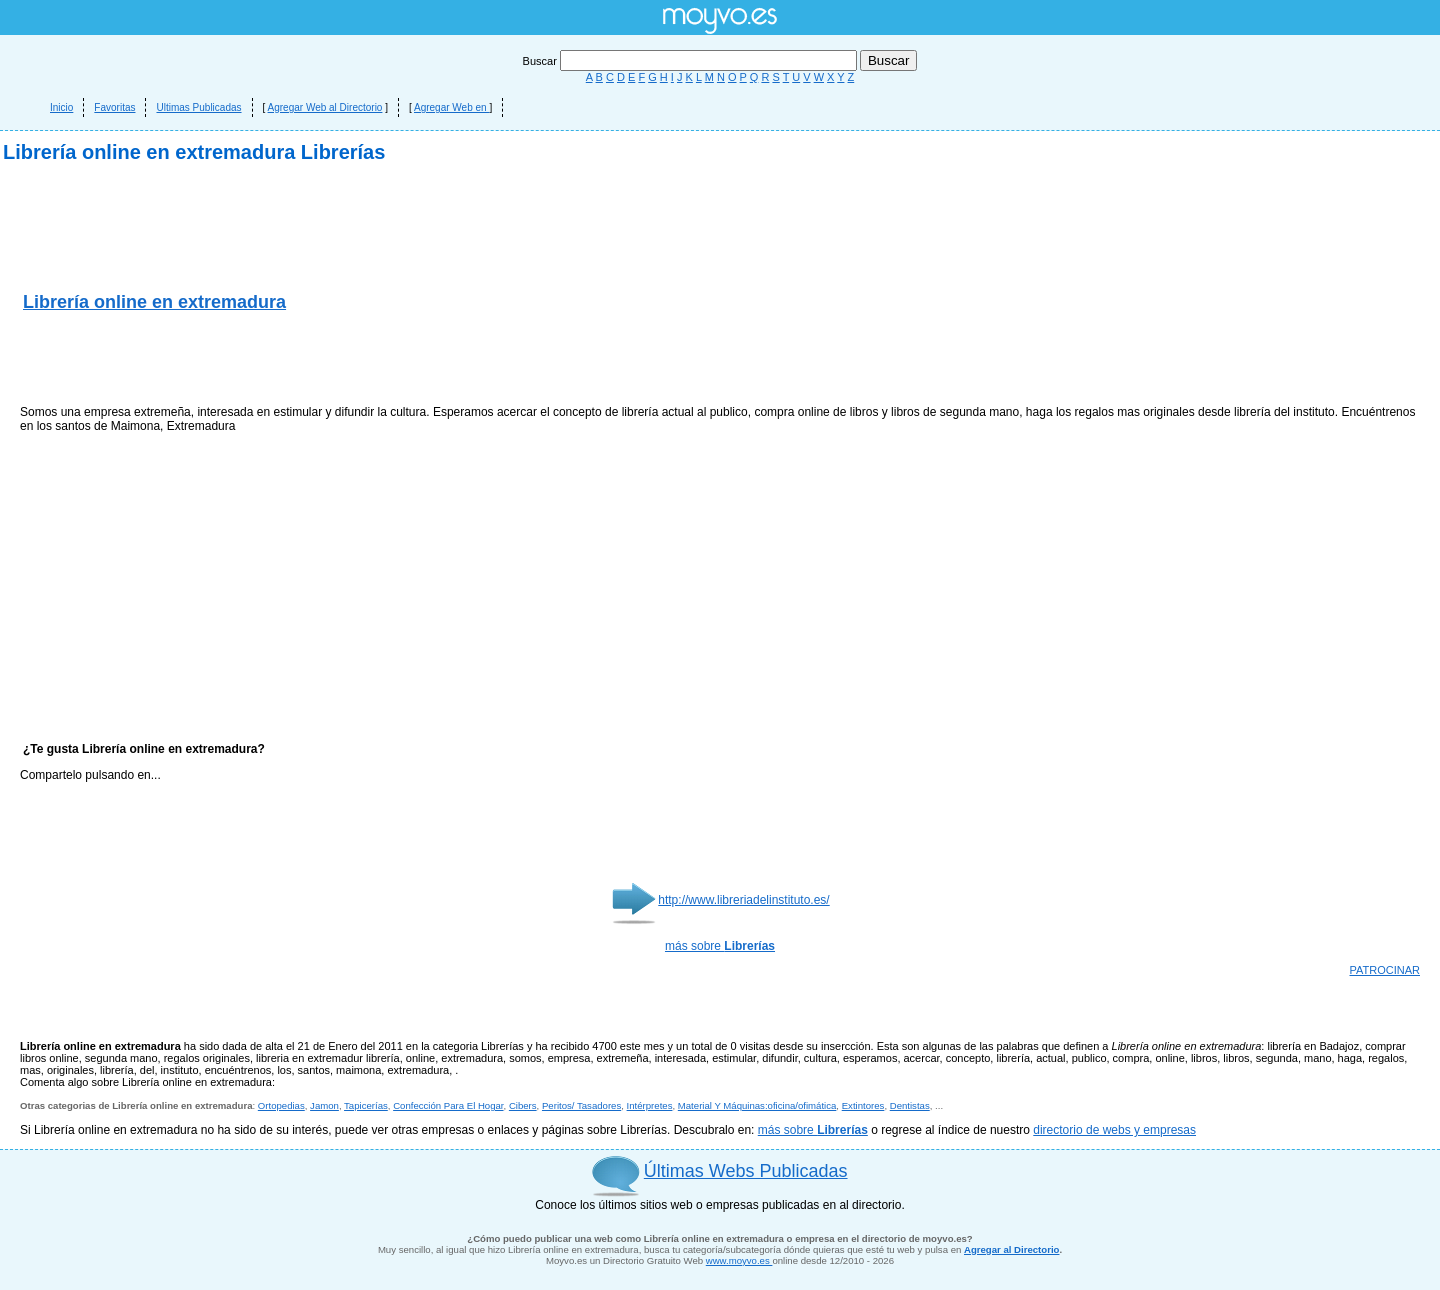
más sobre (720, 946)
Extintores (863, 1105)
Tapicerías (366, 1105)
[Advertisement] (254, 360)
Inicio (61, 107)
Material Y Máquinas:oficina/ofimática (757, 1105)
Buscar (691, 61)
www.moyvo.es (739, 1260)
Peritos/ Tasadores (581, 1105)
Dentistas (910, 1105)
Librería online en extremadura (154, 302)
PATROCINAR (1385, 970)
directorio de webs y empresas (1114, 1130)
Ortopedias (281, 1105)
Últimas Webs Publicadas (746, 1171)
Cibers (523, 1105)
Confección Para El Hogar (448, 1105)
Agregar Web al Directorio (325, 107)
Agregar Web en (451, 107)
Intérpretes (650, 1105)
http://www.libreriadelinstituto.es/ (743, 900)
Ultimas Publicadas (198, 107)
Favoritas (114, 107)
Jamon (324, 1105)
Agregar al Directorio (1011, 1249)
